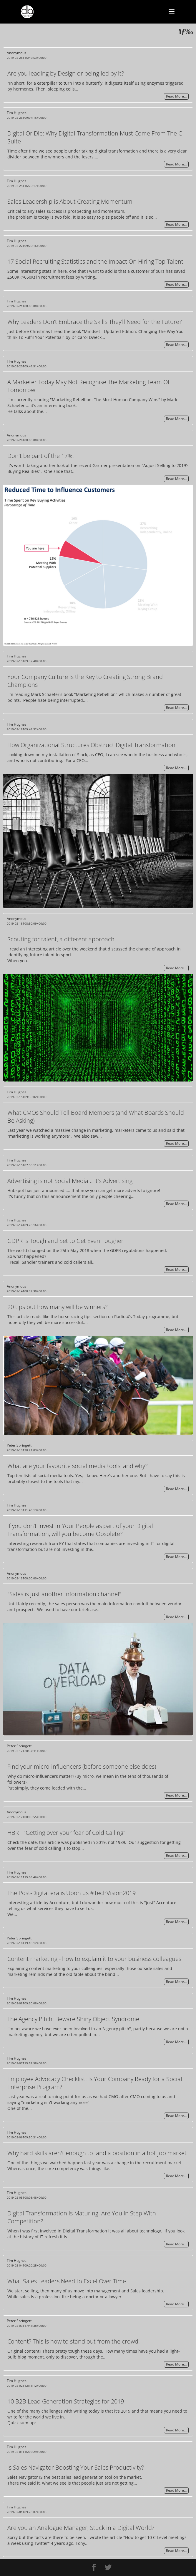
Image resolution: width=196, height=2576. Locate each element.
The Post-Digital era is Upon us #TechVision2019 (71, 1893)
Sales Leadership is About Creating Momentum (69, 201)
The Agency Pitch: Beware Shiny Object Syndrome (73, 2019)
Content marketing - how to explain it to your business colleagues (94, 1959)
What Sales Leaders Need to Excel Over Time (66, 2281)
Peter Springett (19, 1445)
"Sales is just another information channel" (64, 1594)
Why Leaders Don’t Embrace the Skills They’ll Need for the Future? (94, 322)
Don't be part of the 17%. (40, 456)
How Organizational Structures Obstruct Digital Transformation (91, 745)
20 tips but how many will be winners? (57, 1307)
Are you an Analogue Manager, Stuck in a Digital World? (80, 2528)
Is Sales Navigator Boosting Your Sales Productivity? (75, 2467)
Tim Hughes (16, 112)
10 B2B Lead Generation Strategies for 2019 (65, 2401)
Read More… (176, 96)
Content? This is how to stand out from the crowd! (73, 2341)
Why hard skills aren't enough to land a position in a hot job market (97, 2153)
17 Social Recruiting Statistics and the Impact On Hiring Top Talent (95, 261)
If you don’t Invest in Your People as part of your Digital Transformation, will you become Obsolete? (80, 1530)
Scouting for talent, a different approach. (61, 939)
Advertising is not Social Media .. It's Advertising (69, 1181)
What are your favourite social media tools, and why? (77, 1466)
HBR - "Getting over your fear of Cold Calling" (66, 1833)
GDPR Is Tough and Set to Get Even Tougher (65, 1241)
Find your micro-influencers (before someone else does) (81, 1766)
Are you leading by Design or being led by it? (65, 73)
